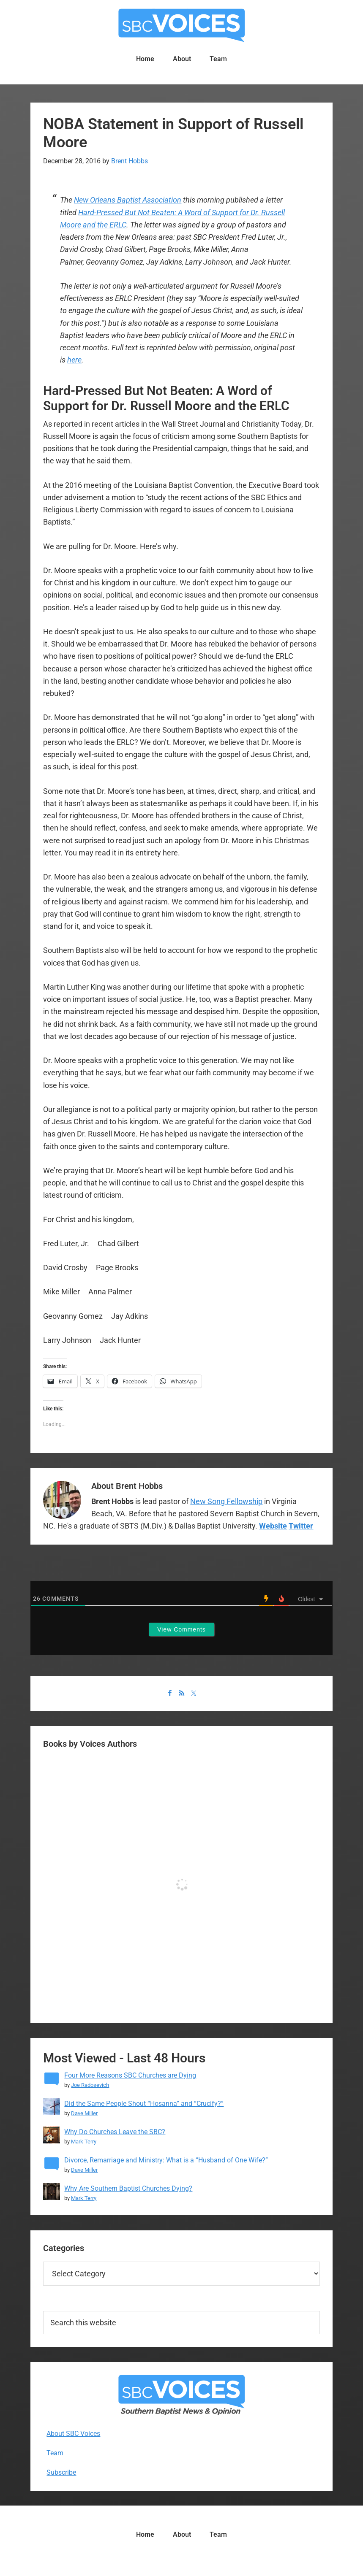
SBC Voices (181, 25)
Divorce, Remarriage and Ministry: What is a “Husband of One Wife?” (166, 2160)
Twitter (301, 1525)
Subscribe (61, 2472)
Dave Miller (84, 2113)
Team (54, 2453)
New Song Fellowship (226, 1501)
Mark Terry (83, 2141)
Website (273, 1525)
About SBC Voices (73, 2434)
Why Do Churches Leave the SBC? (114, 2132)
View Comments (181, 1629)
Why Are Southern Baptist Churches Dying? (128, 2188)
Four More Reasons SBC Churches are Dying (130, 2075)
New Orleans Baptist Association (127, 199)
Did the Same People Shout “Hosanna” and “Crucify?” (144, 2104)
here (74, 359)
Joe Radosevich (90, 2085)
